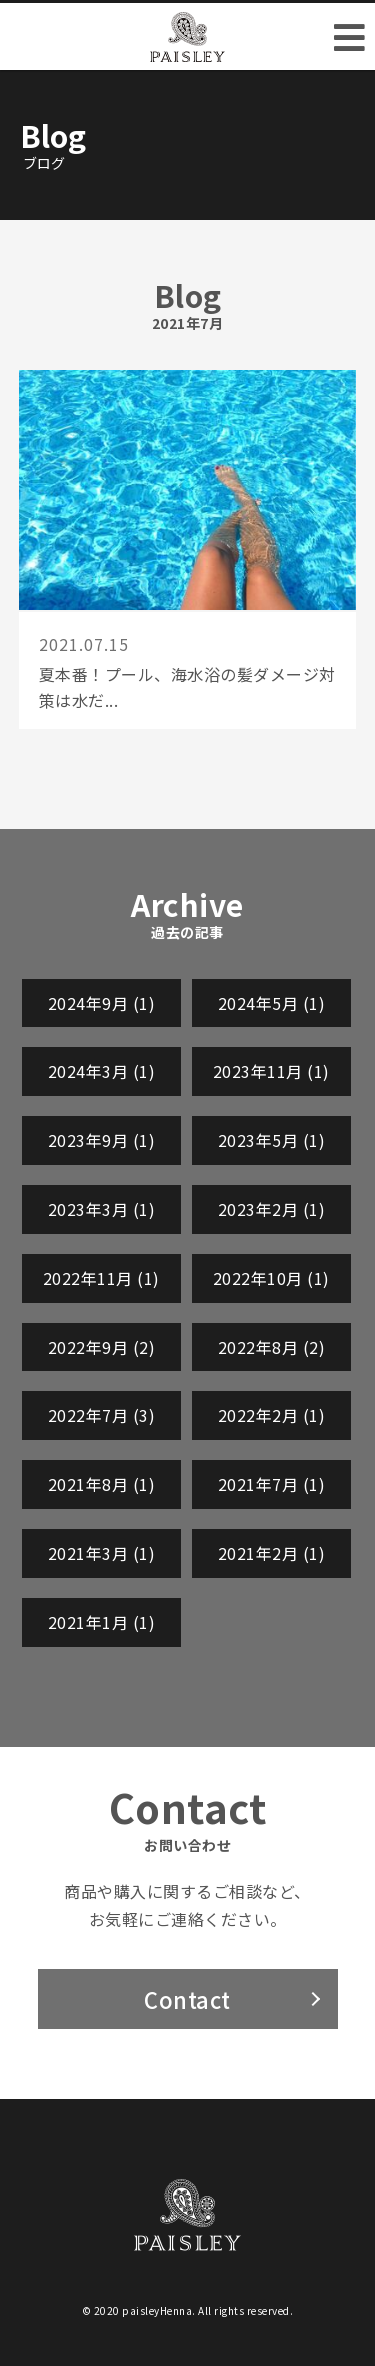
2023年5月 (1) (272, 1140)
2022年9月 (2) (102, 1347)
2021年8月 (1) (102, 1484)
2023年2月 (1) (272, 1209)
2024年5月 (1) (272, 1003)
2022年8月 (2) (272, 1347)
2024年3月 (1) (102, 1071)
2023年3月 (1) (102, 1209)
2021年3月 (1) (102, 1553)
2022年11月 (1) (101, 1278)
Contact (187, 1999)
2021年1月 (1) (102, 1622)
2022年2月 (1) (272, 1415)
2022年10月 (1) (271, 1278)
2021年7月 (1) (272, 1484)
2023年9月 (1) (102, 1140)
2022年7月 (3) (102, 1415)
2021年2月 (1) (272, 1553)
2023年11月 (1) (271, 1071)
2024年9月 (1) (102, 1003)
